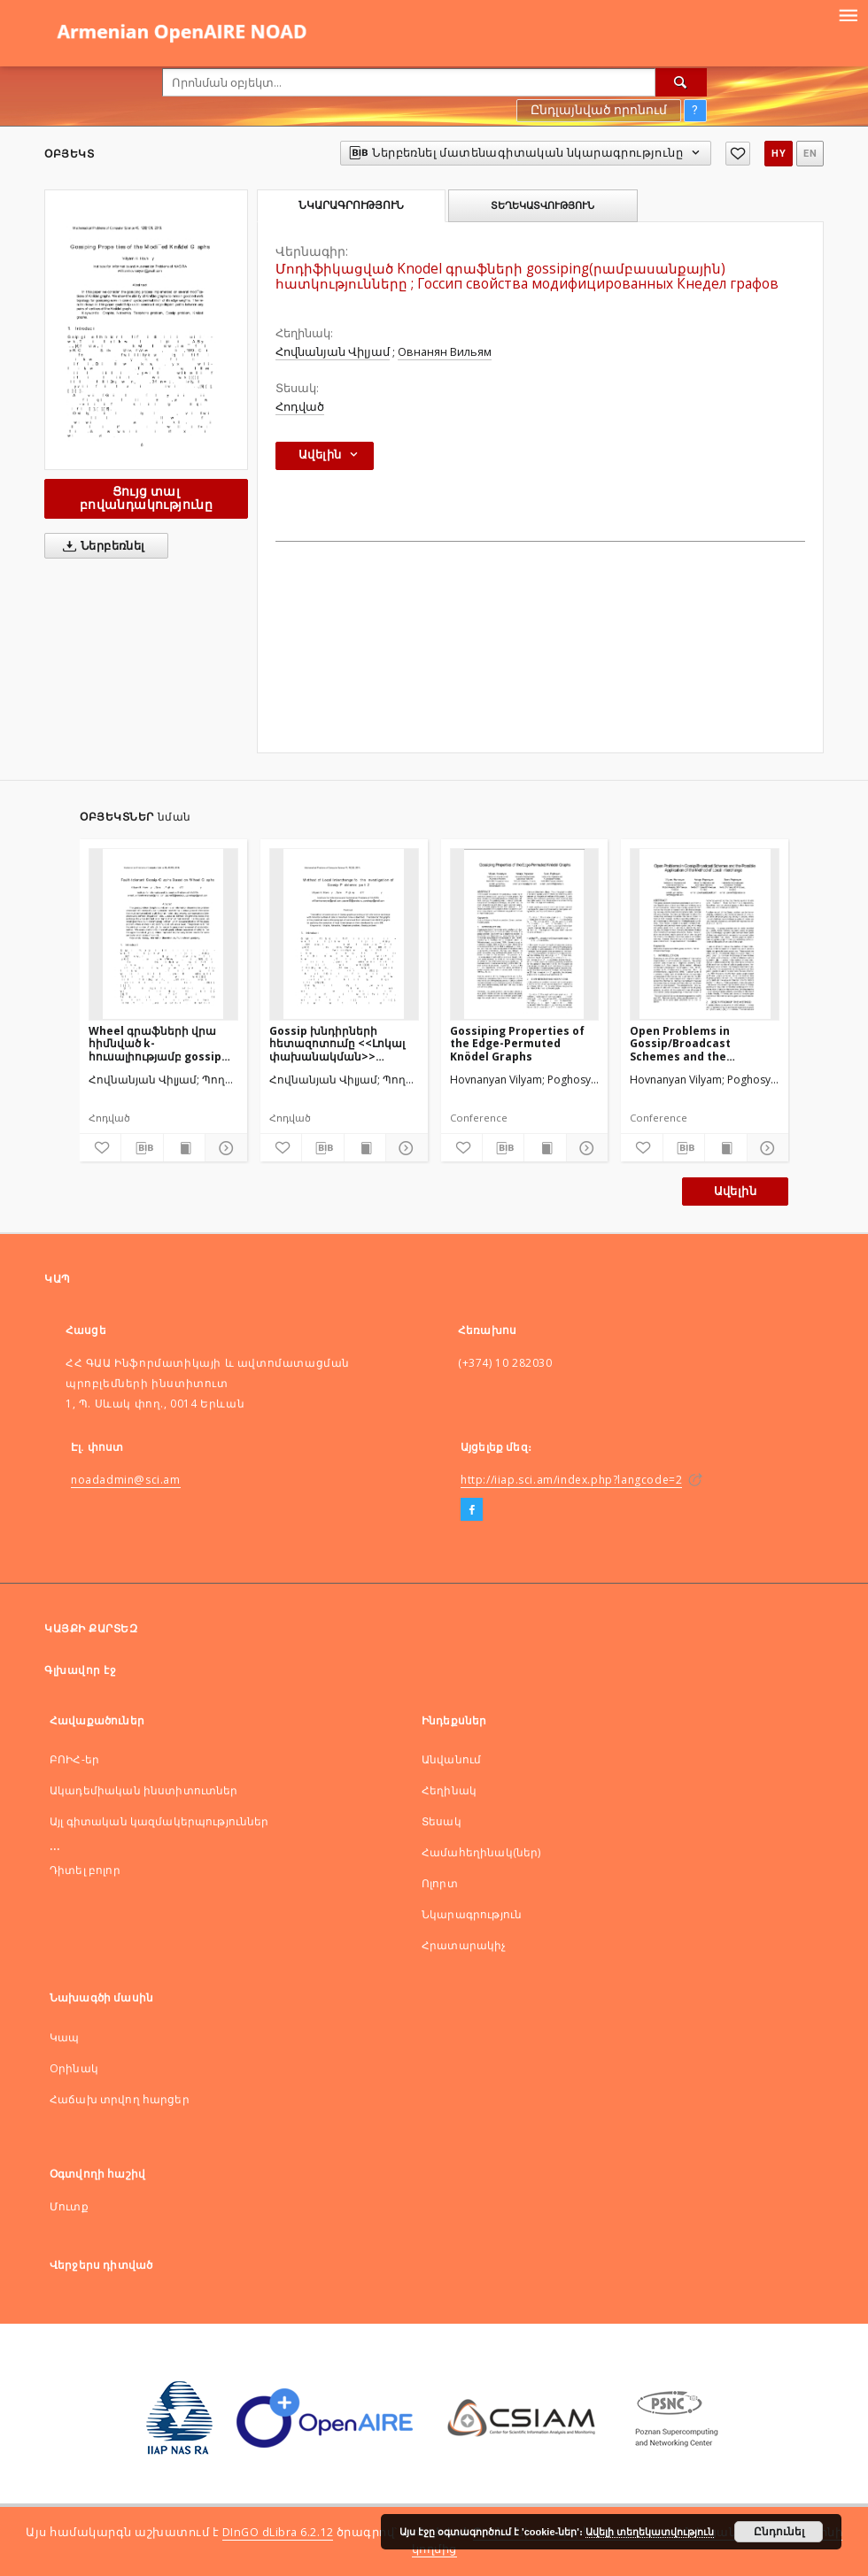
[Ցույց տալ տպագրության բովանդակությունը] (184, 1148)
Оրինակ (74, 2068)
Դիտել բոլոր (85, 1870)
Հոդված (299, 406)
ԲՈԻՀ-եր (74, 1759)
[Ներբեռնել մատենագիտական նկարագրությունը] (141, 1148)
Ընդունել (779, 2532)
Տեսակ (441, 1821)
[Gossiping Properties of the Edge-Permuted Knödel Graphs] (525, 934)
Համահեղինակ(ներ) (481, 1852)
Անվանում (451, 1759)
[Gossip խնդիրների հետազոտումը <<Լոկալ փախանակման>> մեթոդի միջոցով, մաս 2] (344, 934)
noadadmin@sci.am (126, 1479)
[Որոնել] (681, 82)
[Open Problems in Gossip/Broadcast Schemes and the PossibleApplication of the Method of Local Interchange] (705, 934)
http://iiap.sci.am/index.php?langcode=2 (571, 1479)
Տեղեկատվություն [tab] (542, 205)
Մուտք (69, 2206)
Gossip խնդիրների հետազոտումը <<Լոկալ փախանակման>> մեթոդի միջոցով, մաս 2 (337, 1043)
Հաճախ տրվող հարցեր (120, 2099)
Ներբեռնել (100, 546)
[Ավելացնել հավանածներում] (737, 154)
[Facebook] (472, 1510)
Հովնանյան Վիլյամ (332, 351)
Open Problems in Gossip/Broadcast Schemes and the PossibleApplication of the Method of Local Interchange (693, 1043)
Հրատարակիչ (464, 1945)
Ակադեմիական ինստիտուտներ (144, 1790)
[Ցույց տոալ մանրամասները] (223, 1148)
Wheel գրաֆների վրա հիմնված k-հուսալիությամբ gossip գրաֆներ (155, 1043)
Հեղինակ (449, 1790)
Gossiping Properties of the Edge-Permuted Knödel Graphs (517, 1043)
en (810, 153)
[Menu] (848, 14)
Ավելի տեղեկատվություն (649, 2531)
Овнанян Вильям (445, 351)
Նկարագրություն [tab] (351, 205)
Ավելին (735, 1191)
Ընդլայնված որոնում (599, 110)
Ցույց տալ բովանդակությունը (146, 498)
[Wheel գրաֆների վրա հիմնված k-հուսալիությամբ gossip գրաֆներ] (163, 934)
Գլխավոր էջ (80, 1669)
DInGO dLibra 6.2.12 (278, 2532)
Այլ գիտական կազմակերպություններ (159, 1821)
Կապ (64, 2037)
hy (778, 153)
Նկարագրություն (472, 1914)
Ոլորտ (440, 1883)
